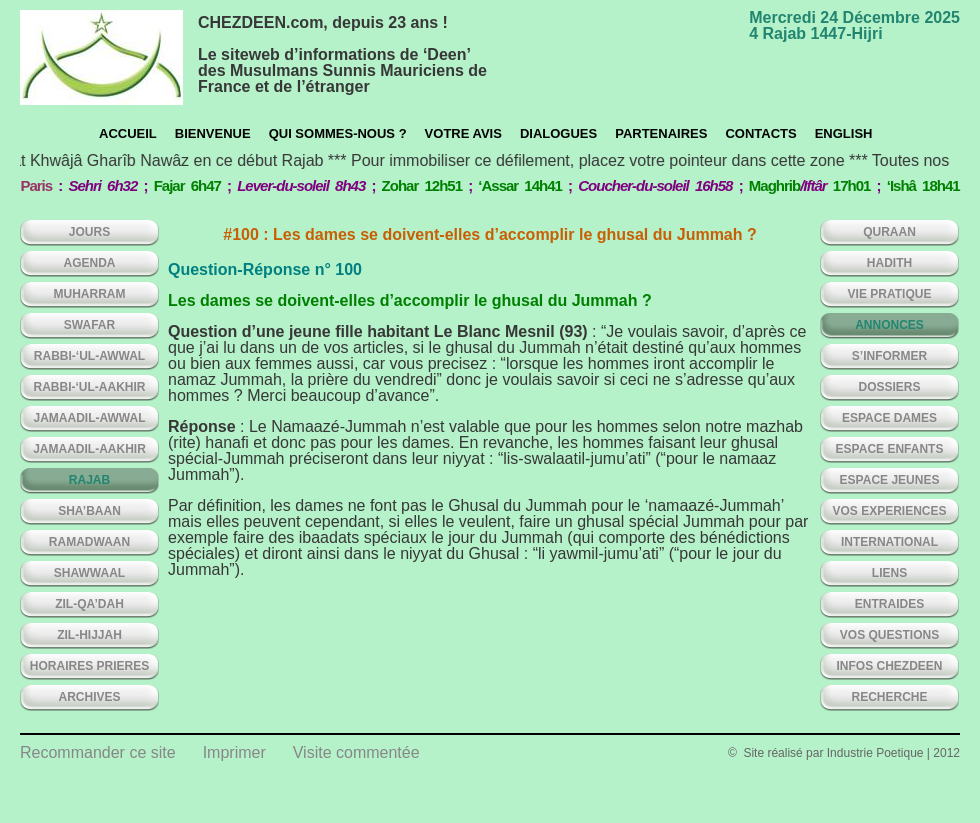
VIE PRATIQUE (890, 294)
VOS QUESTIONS (889, 635)
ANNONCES (889, 325)
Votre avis (463, 133)
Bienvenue (213, 133)
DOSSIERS (889, 387)
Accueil (128, 133)
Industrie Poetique (875, 753)
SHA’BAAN (89, 511)
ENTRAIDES (889, 604)
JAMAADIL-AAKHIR (89, 449)
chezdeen (101, 57)
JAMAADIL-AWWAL (90, 418)
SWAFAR (89, 325)
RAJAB (89, 480)
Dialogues (558, 133)
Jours (89, 232)
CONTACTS (760, 133)
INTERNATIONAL (889, 542)
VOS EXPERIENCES (889, 511)
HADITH (889, 263)
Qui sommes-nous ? (338, 133)
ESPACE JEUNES (890, 480)
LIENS (889, 573)
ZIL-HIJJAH (89, 635)
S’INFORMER (889, 356)
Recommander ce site (98, 752)
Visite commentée (356, 752)
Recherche (889, 697)
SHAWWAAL (89, 573)
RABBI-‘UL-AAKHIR (90, 387)
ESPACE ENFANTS (890, 449)
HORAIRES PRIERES (89, 666)
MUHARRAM (90, 294)
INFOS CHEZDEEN (889, 666)
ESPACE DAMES (889, 418)
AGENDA (89, 263)
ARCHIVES (89, 697)
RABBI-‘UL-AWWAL (89, 356)
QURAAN (889, 232)
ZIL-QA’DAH (89, 604)
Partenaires (661, 133)
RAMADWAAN (89, 542)
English (844, 133)
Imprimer (234, 752)
